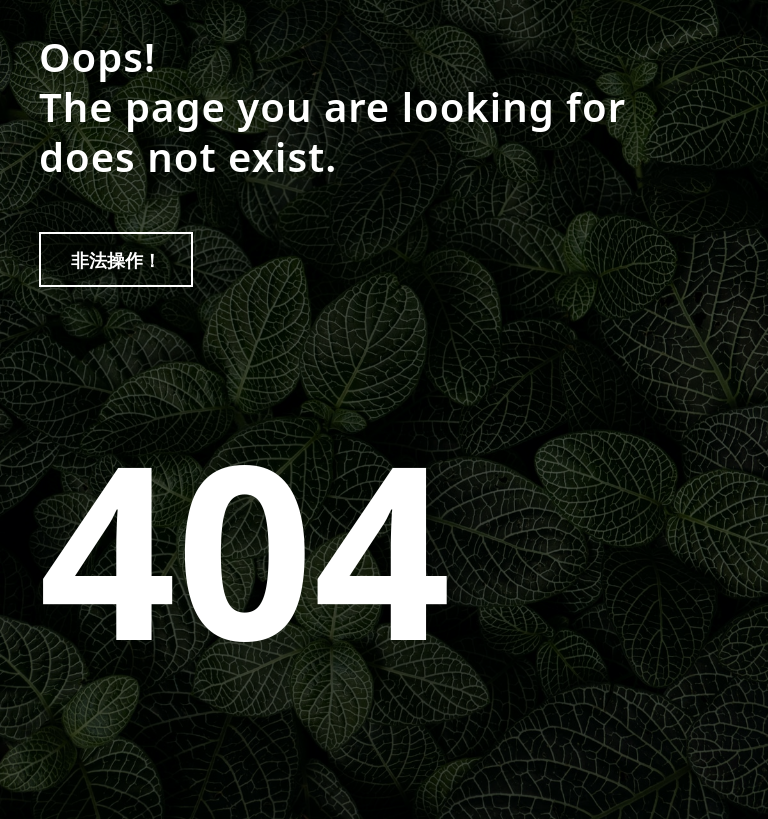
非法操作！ (116, 260)
